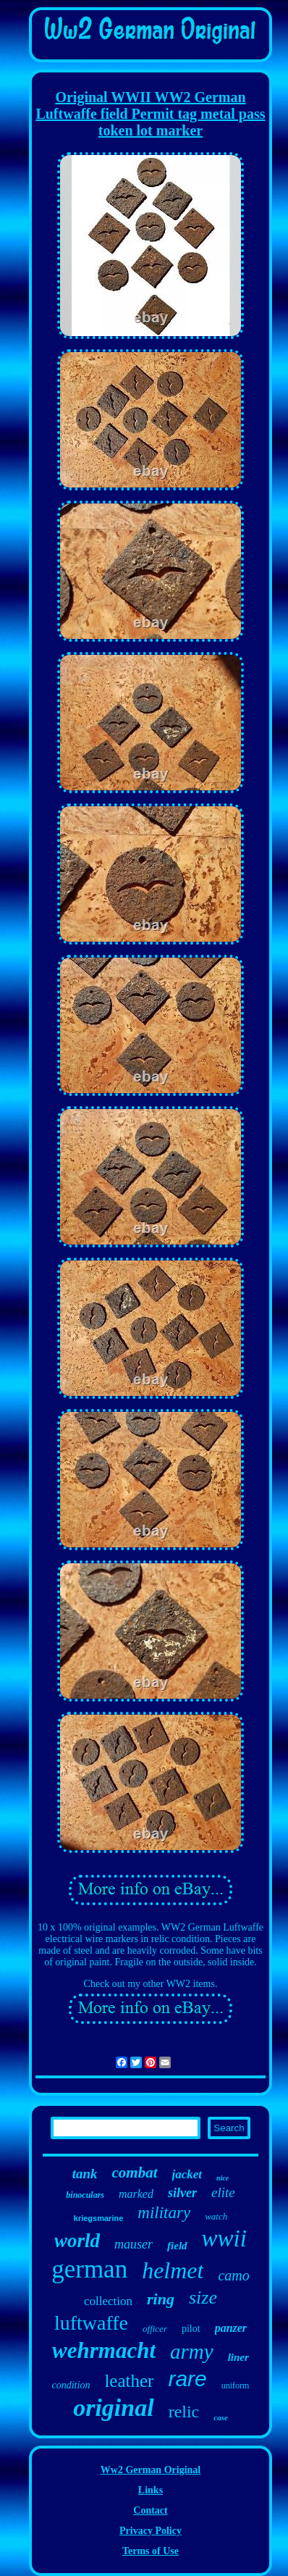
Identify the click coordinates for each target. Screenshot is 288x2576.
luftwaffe (91, 2323)
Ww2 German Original (150, 2469)
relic (184, 2411)
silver (182, 2193)
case (220, 2417)
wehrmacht (104, 2350)
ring (160, 2299)
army (191, 2351)
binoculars (85, 2195)
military (163, 2213)
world (77, 2240)
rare (187, 2379)
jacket (187, 2174)
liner (238, 2357)
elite (223, 2192)
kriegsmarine (98, 2218)
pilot (191, 2328)
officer (155, 2328)
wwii (224, 2238)
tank (85, 2173)
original (113, 2407)
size (203, 2297)
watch (216, 2216)
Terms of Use (150, 2551)
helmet (172, 2270)
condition (71, 2385)
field (177, 2245)
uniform (235, 2385)
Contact (150, 2510)
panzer (231, 2328)
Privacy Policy (150, 2530)
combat (135, 2172)
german (89, 2269)
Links (150, 2490)
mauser (133, 2244)
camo (233, 2275)
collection (108, 2301)
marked (136, 2194)
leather (128, 2381)
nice (222, 2178)
